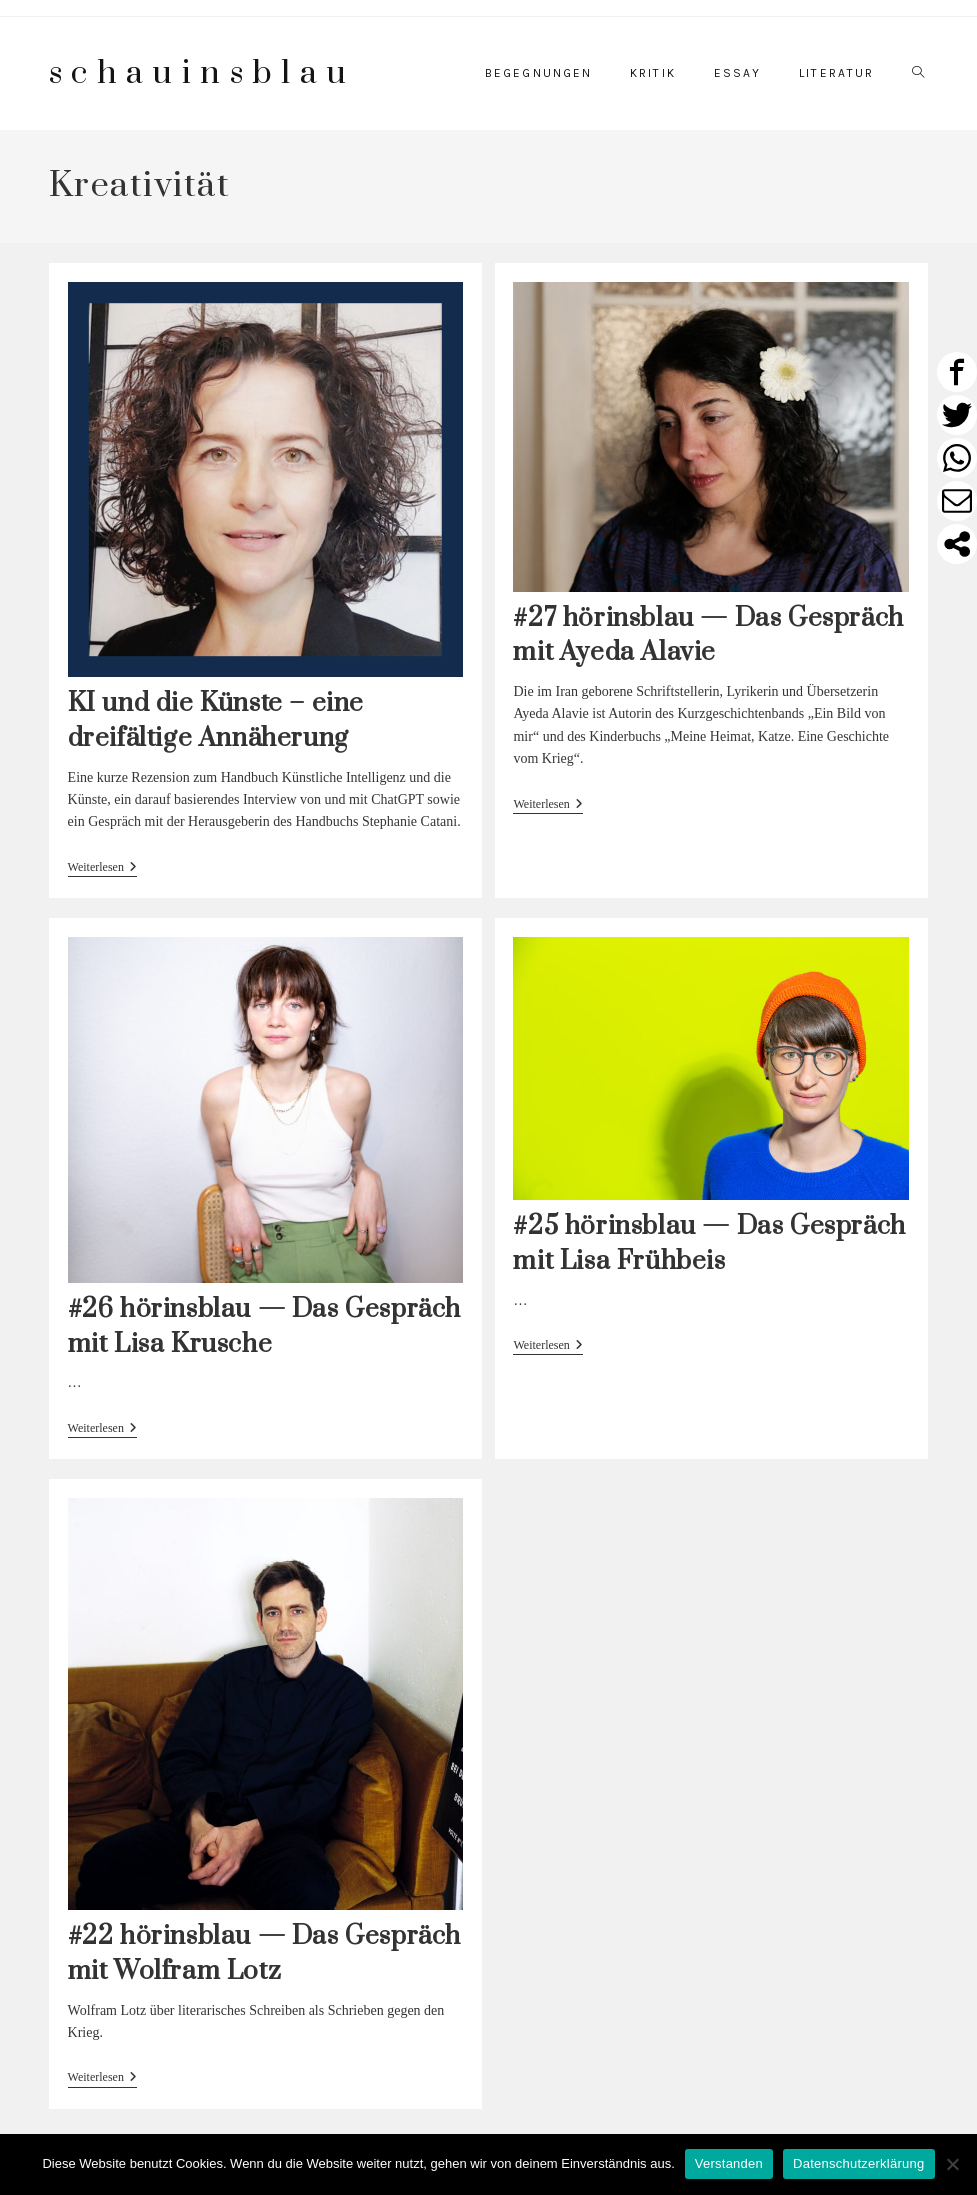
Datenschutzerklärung (858, 2163)
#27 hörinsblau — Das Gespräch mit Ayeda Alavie (708, 636)
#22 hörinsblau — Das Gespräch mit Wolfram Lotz (264, 1954)
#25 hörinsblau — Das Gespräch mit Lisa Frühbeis (709, 1244)
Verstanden (729, 2163)
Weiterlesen (102, 868)
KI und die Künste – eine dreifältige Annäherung (216, 721)
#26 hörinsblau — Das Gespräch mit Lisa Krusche (264, 1327)
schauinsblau (202, 73)
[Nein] (952, 2164)
